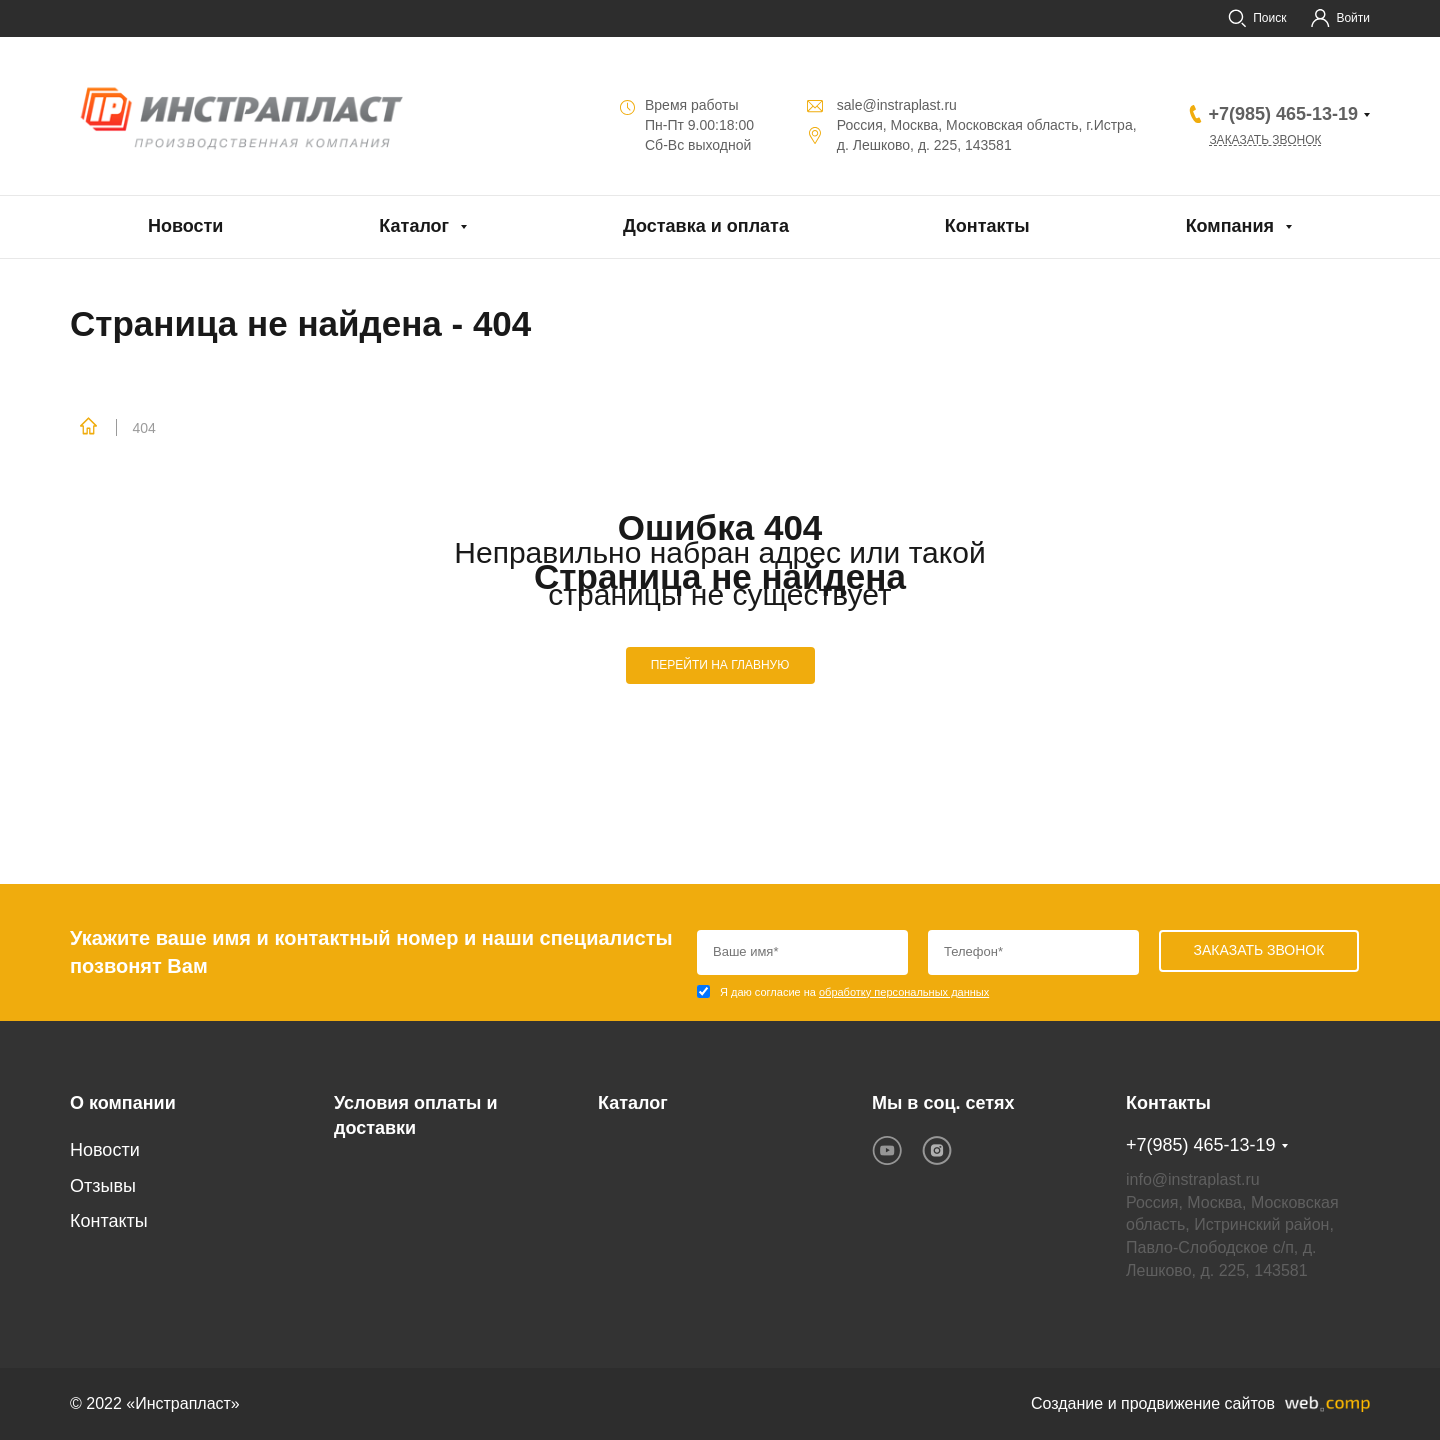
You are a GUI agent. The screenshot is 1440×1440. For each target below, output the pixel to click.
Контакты (987, 226)
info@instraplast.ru (1193, 1179)
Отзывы (103, 1186)
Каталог (414, 226)
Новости (185, 226)
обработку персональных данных (904, 992)
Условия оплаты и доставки (415, 1116)
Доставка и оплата (706, 226)
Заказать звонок (1265, 140)
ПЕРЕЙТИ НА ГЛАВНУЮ (720, 665)
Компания (1230, 226)
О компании (123, 1103)
